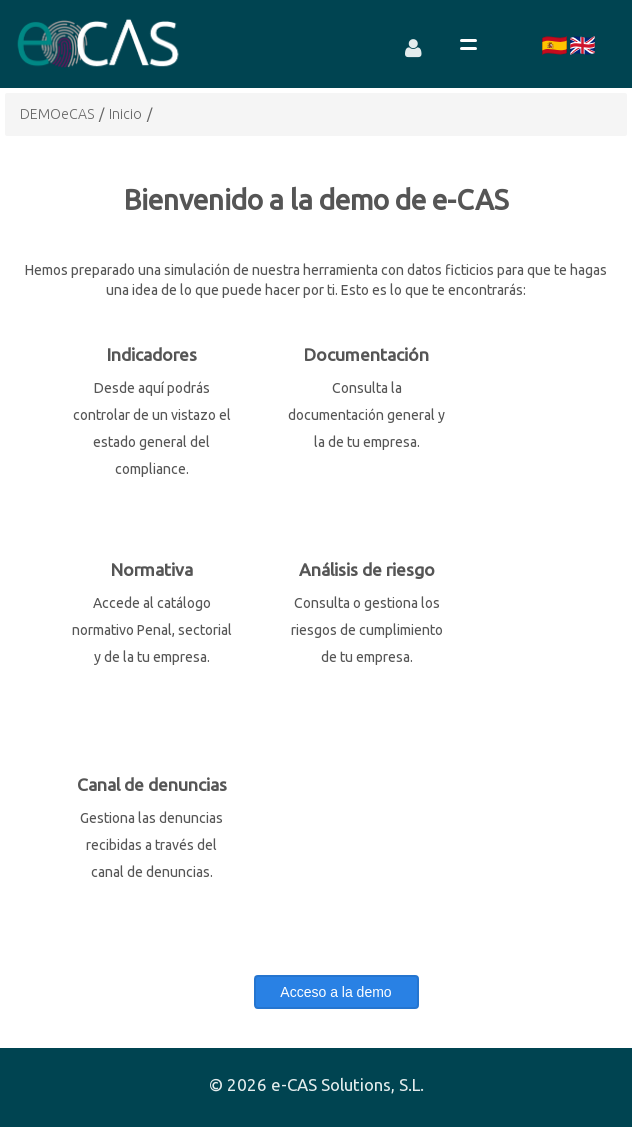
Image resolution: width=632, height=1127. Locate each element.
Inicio (125, 114)
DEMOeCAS (57, 114)
